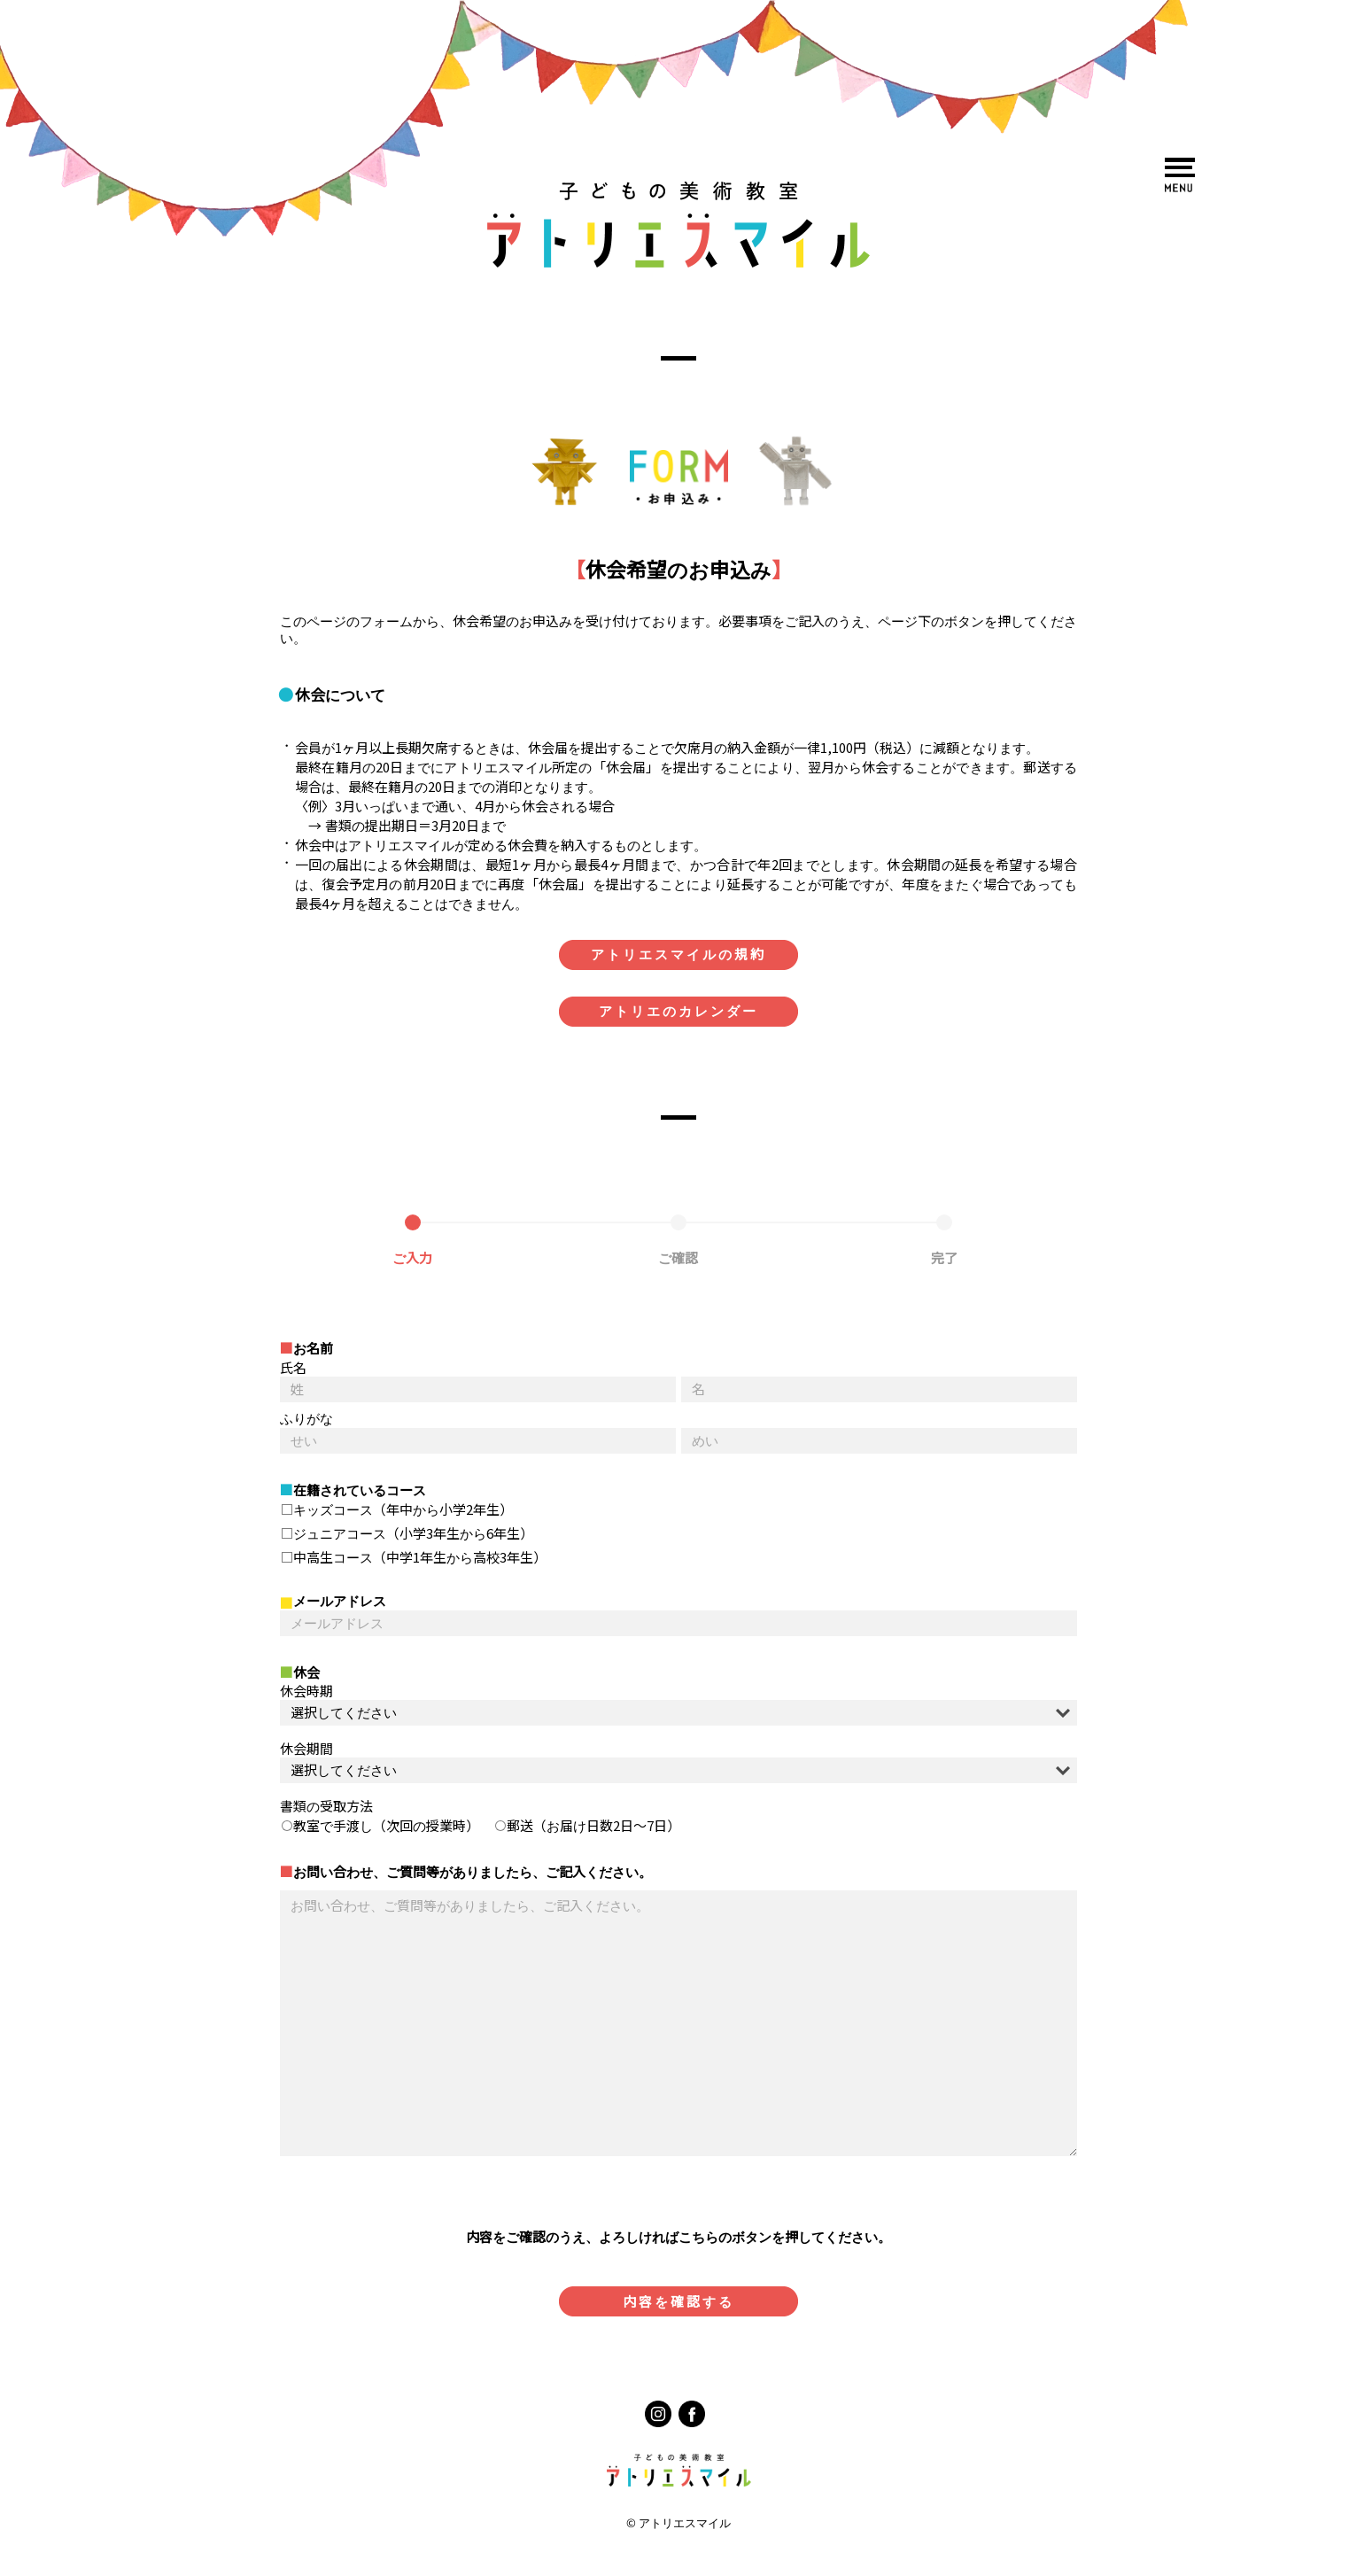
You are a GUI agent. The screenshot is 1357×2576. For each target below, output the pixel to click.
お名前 (313, 1348)
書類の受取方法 (326, 1806)
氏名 (293, 1368)
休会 (306, 1672)
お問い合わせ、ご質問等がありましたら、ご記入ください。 (472, 1872)
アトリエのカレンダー (678, 1011)
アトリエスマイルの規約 (678, 954)
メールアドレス (339, 1601)
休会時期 (306, 1691)
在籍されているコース (359, 1490)
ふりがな (306, 1418)
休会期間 (306, 1749)
